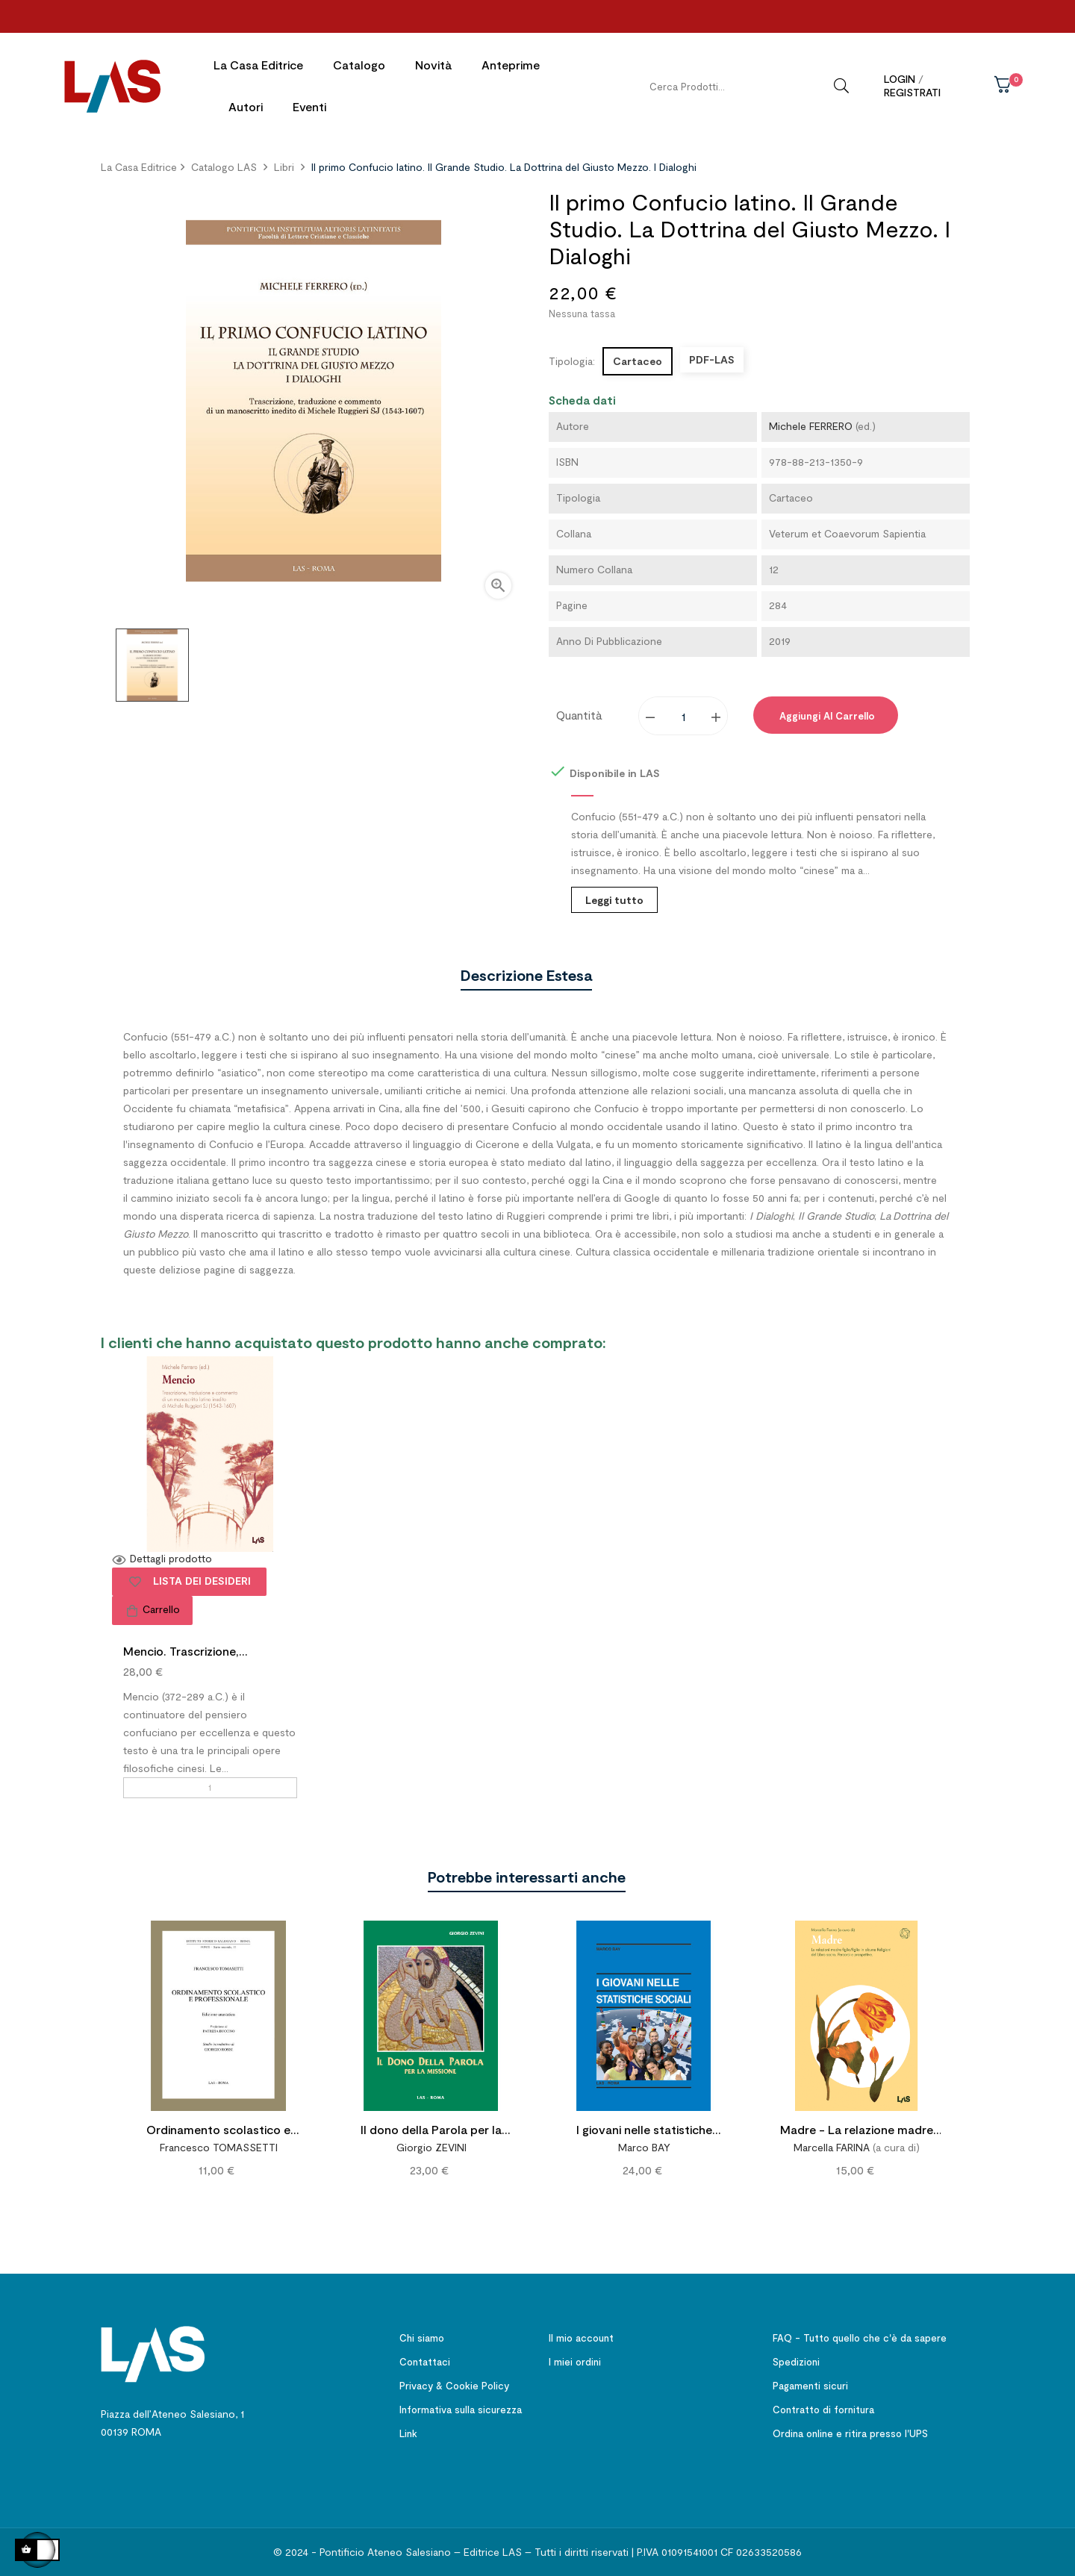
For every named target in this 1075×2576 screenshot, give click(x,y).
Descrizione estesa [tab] (526, 971)
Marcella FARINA (832, 2143)
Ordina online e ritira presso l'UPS (850, 2430)
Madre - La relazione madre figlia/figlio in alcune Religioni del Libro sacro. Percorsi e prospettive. (856, 2127)
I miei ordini (575, 2358)
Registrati (912, 92)
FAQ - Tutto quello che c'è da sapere (860, 2334)
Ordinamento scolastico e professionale (218, 2127)
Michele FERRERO (811, 422)
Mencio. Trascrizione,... (185, 1647)
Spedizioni (796, 2358)
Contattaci (424, 2358)
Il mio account (581, 2334)
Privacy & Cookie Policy (454, 2382)
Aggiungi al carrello (825, 712)
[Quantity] (683, 712)
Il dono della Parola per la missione (431, 2127)
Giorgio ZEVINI (431, 2143)
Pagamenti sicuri (810, 2382)
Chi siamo (421, 2334)
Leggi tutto (614, 896)
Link (408, 2430)
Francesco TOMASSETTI (219, 2143)
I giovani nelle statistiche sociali (644, 2127)
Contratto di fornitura (823, 2406)
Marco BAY (644, 2143)
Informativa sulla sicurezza (460, 2406)
